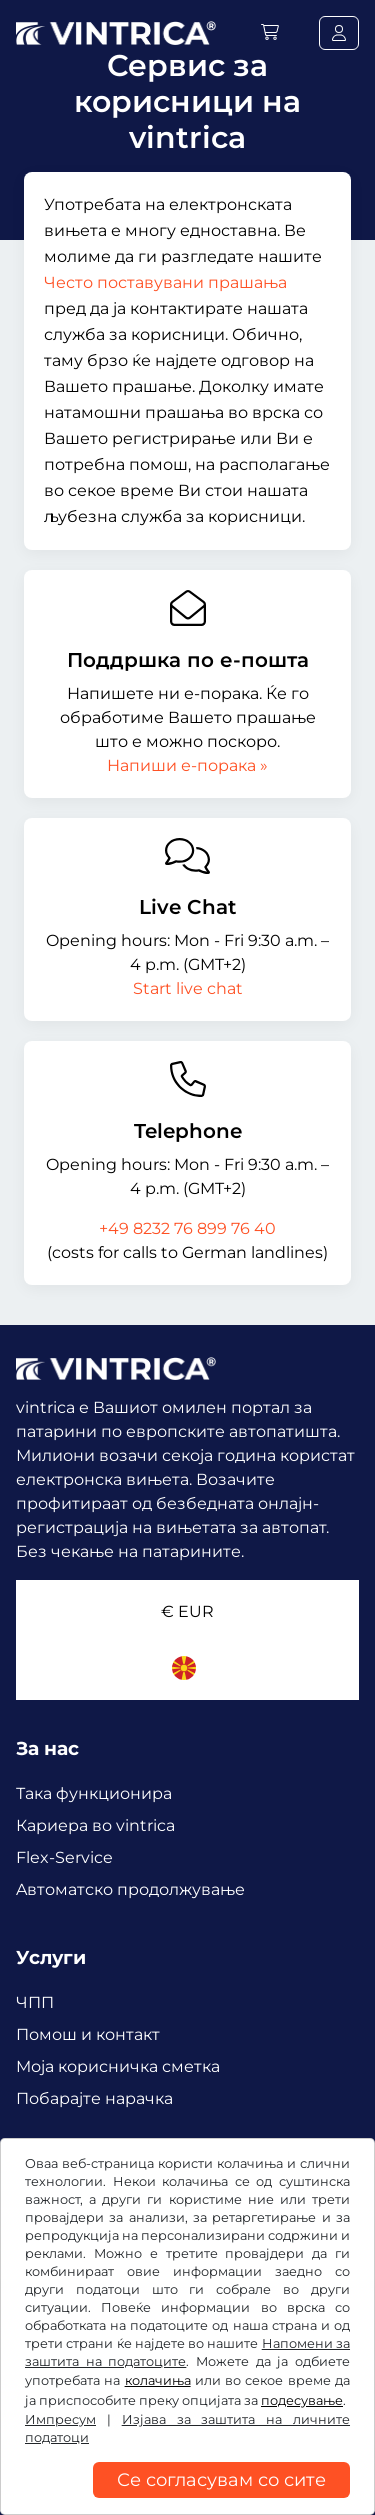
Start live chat (188, 988)
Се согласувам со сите (221, 2480)
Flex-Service (64, 1857)
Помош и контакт (88, 2034)
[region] (187, 2500)
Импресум (60, 2419)
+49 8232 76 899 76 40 (187, 1228)
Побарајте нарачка (94, 2098)
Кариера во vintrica (95, 1825)
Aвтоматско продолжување (130, 1889)
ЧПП (35, 2002)
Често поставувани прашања (165, 282)
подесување (302, 2400)
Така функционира (94, 1793)
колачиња (158, 2380)
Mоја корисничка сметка (118, 2066)
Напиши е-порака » (187, 765)
